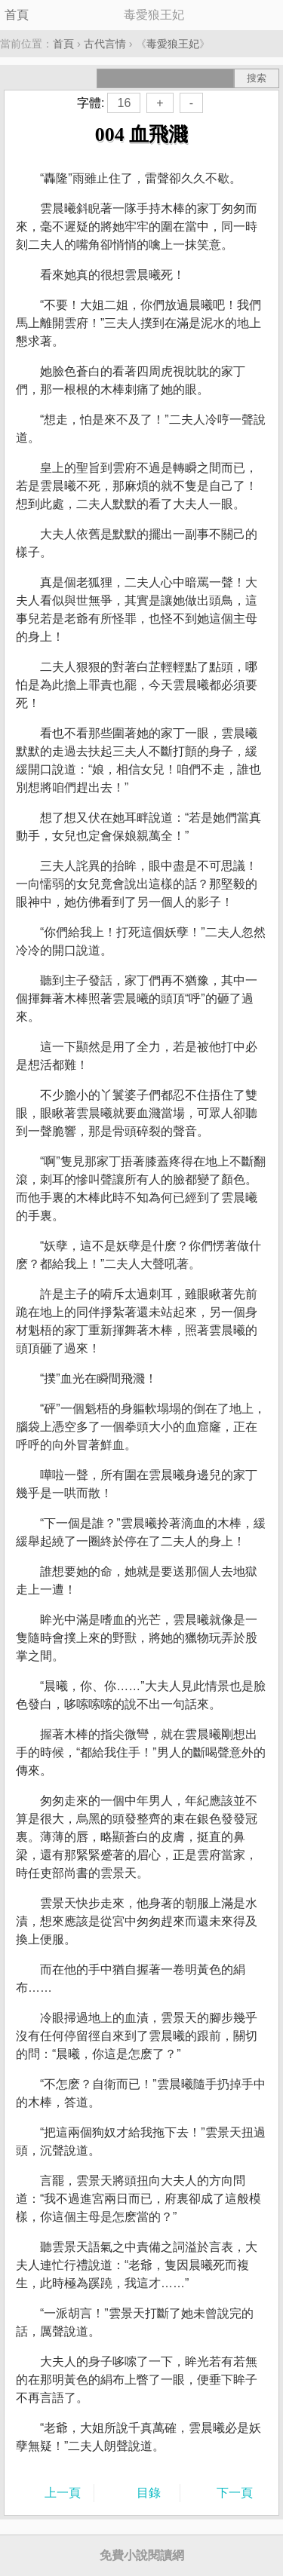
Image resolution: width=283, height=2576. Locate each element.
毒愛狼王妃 (172, 44)
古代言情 (105, 44)
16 (124, 102)
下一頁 (235, 2492)
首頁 (17, 14)
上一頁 (63, 2492)
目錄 (149, 2492)
